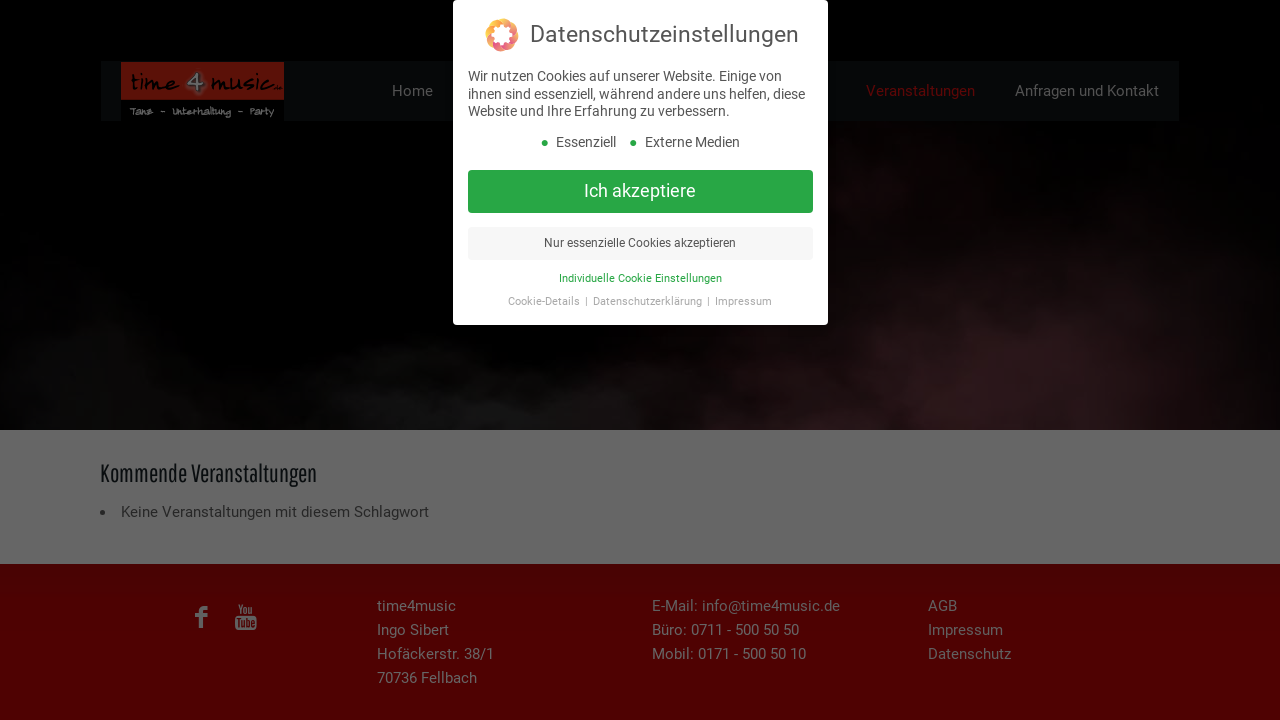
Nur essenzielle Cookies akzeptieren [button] (640, 228)
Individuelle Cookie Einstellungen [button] (640, 263)
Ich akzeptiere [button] (640, 176)
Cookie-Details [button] (545, 286)
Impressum (743, 286)
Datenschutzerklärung (649, 286)
